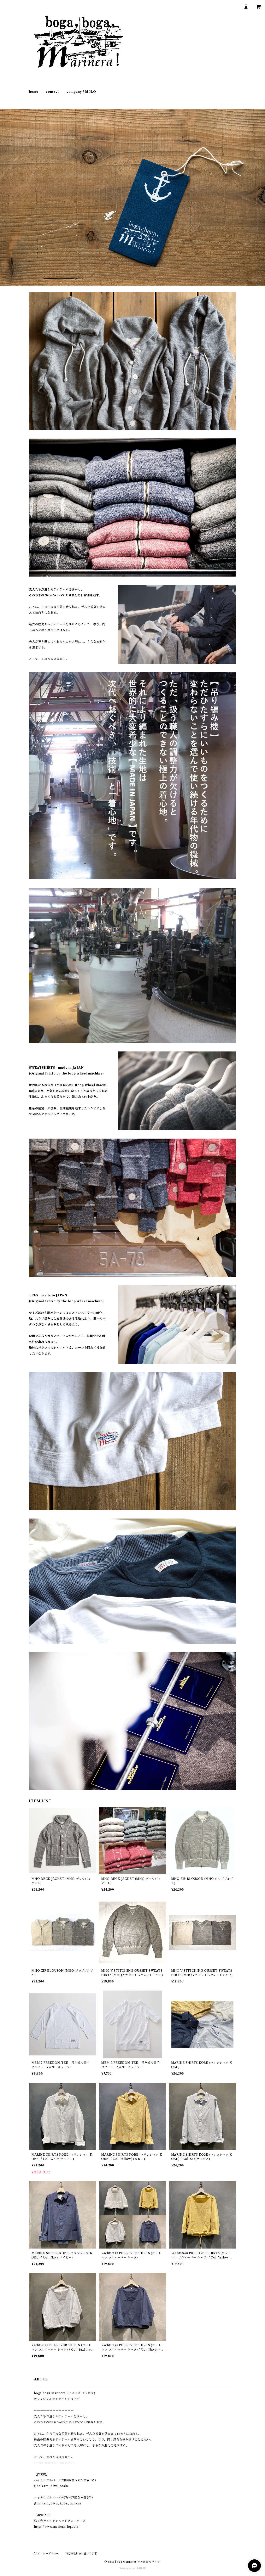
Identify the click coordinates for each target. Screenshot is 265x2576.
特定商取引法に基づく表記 (81, 2553)
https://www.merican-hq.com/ (57, 2527)
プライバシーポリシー (45, 2553)
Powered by (132, 2568)
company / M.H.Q (81, 92)
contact (52, 92)
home (33, 92)
